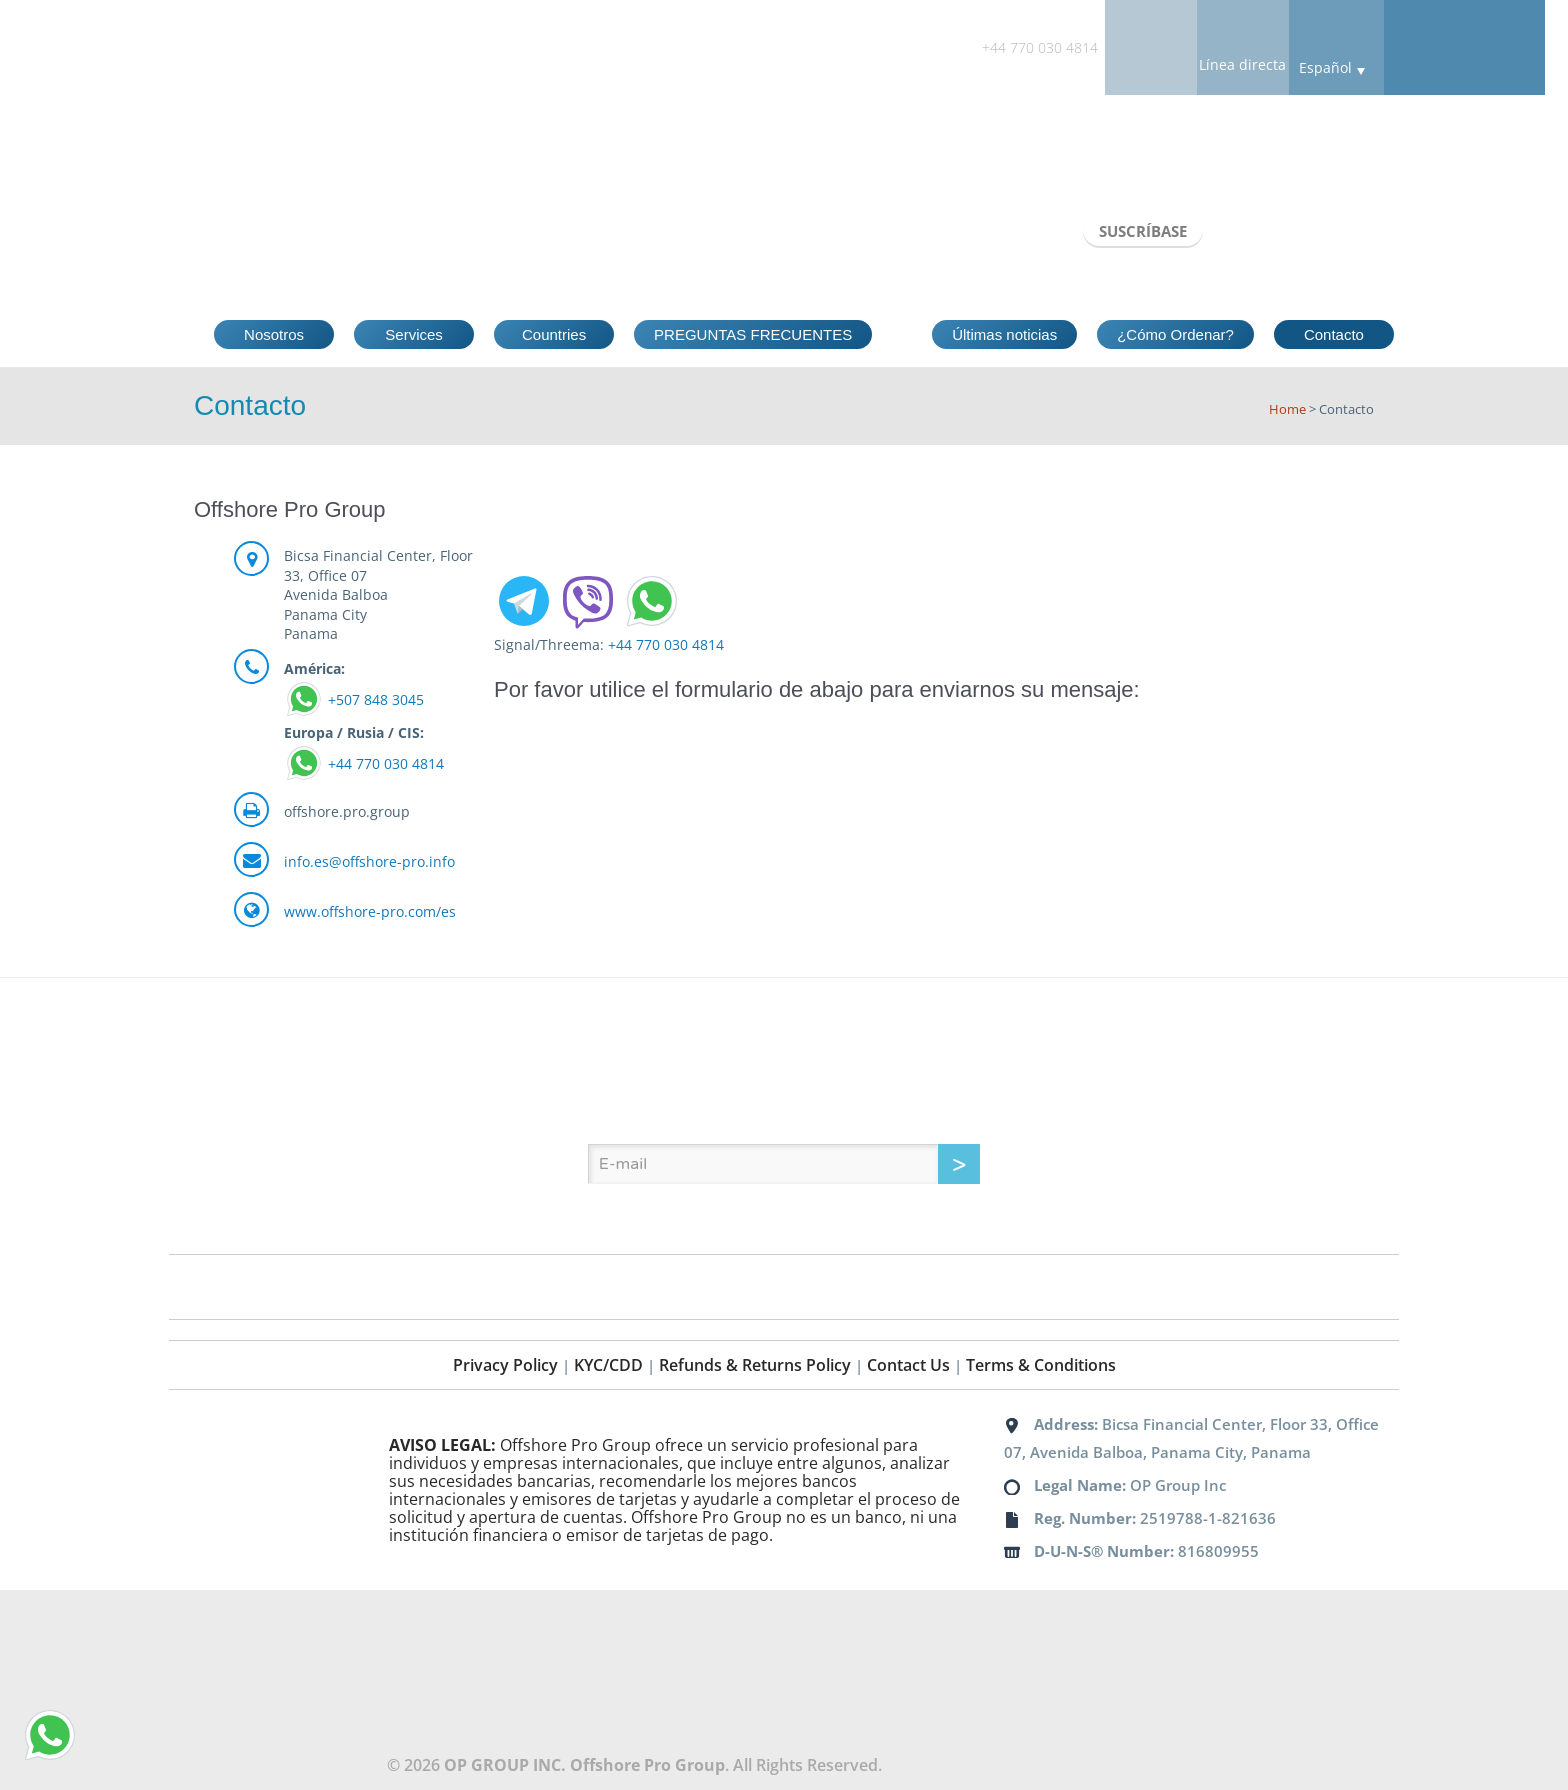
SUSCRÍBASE (1143, 231)
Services (414, 334)
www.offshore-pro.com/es (370, 911)
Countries (554, 334)
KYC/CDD (608, 1365)
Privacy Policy (505, 1365)
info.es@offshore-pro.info (369, 861)
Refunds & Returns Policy (755, 1365)
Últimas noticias (1004, 334)
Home (1287, 409)
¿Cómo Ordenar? (1175, 334)
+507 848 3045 (376, 699)
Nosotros (274, 334)
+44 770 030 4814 (386, 763)
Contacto (1334, 334)
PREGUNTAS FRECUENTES (753, 334)
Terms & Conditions (1041, 1365)
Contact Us (908, 1365)
